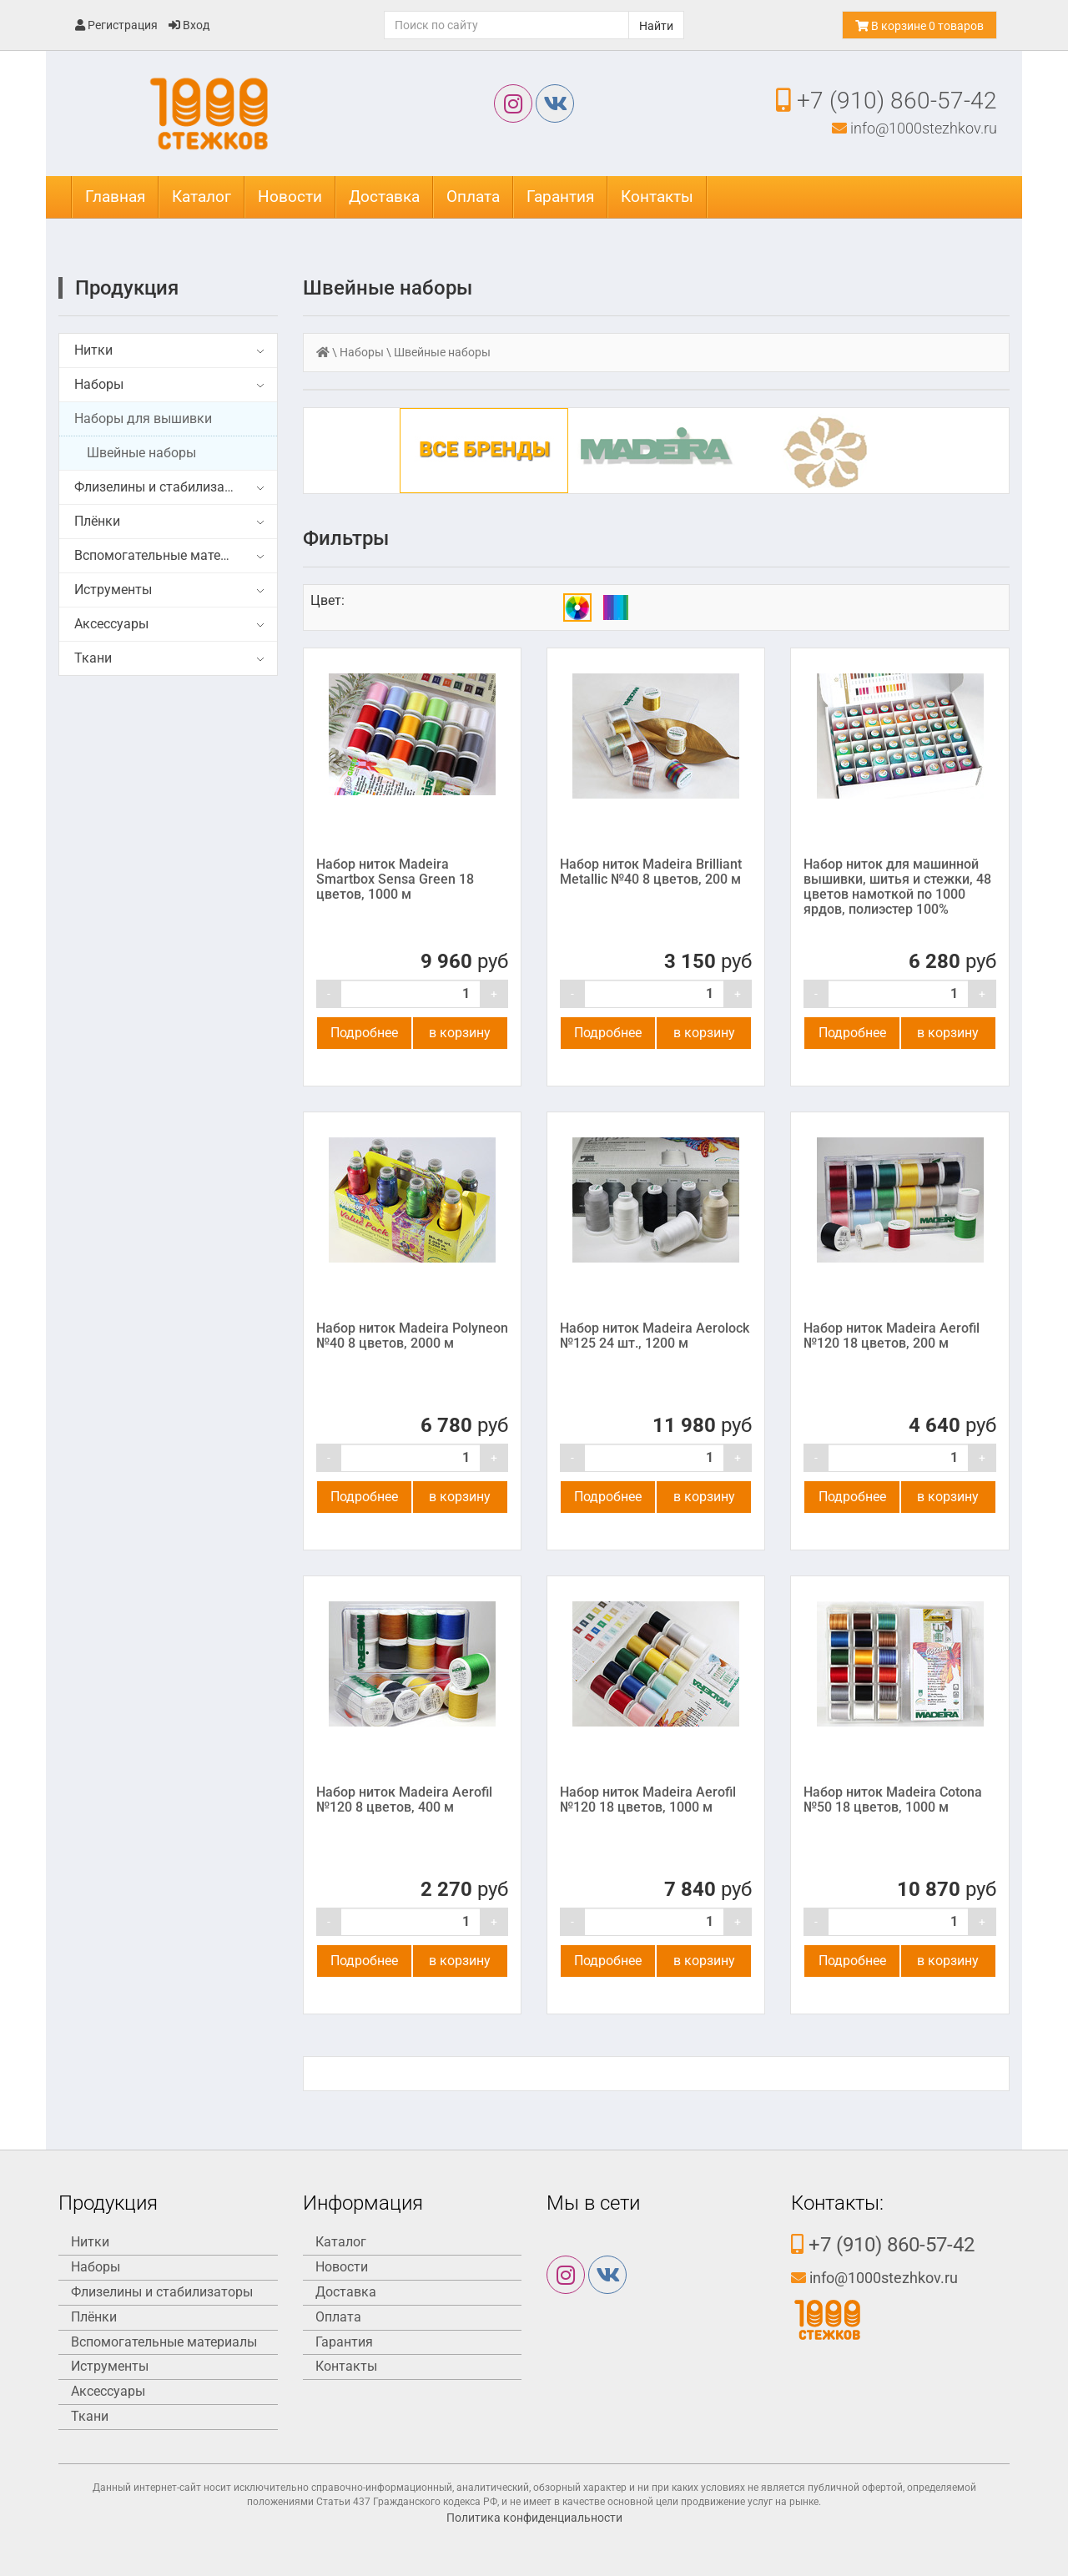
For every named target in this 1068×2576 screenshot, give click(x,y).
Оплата (473, 196)
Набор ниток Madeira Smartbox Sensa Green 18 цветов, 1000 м (395, 879)
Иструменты (113, 589)
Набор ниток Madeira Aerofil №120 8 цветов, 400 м (404, 1799)
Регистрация (116, 25)
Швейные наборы (141, 453)
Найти (656, 26)
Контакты (657, 196)
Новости (290, 196)
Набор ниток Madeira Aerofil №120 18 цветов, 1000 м (648, 1799)
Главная (115, 196)
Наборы (98, 384)
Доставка (384, 196)
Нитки (93, 350)
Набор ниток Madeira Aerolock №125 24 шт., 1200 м (654, 1335)
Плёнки (97, 521)
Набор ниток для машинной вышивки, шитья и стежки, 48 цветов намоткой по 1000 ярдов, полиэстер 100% (897, 886)
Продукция (127, 288)
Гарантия (560, 196)
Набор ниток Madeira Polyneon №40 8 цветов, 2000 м (412, 1335)
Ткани (93, 658)
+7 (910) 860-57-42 (886, 100)
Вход (189, 25)
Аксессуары (111, 624)
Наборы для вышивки (143, 418)
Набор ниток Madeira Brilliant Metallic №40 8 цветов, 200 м (651, 871)
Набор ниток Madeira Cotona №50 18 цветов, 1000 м (893, 1799)
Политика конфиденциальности (534, 2517)
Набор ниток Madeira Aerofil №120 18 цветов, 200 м (892, 1335)
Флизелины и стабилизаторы (165, 487)
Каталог (201, 196)
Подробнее (364, 1033)
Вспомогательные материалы (167, 555)
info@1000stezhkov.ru (914, 128)
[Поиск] (506, 25)
